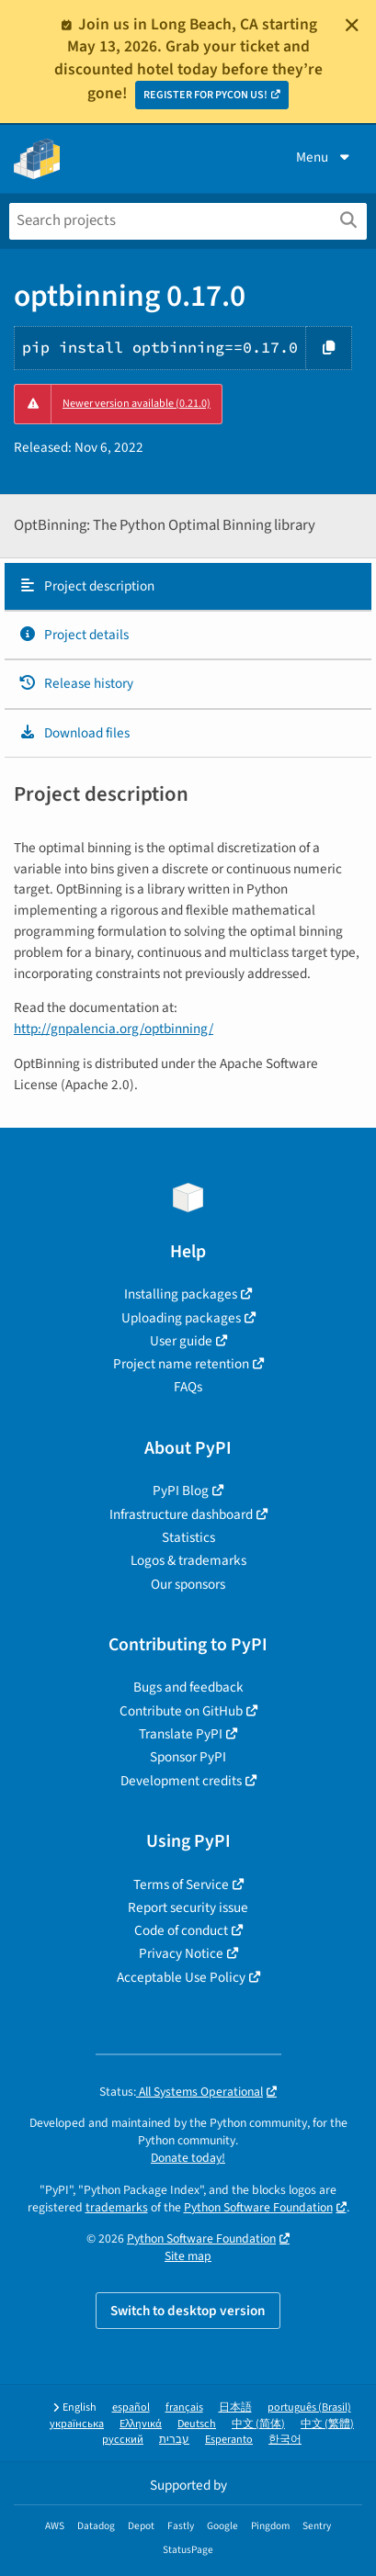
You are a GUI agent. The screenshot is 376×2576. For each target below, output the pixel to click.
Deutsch (196, 2424)
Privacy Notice (181, 1953)
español (131, 2407)
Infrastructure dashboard (181, 1514)
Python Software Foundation (258, 2207)
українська (77, 2424)
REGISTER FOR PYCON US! (205, 95)
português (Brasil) (309, 2407)
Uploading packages (181, 1318)
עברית (174, 2439)
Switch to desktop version (188, 2310)
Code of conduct (181, 1930)
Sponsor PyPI (188, 1757)
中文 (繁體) (327, 2424)
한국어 (285, 2439)
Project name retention (181, 1364)
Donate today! (188, 2157)
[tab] (188, 587)
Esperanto (229, 2439)
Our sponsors (188, 1584)
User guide (181, 1341)
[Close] (352, 25)
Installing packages (180, 1294)
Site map (188, 2256)
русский (122, 2439)
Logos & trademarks (188, 1560)
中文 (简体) (258, 2424)
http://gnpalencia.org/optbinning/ (113, 1028)
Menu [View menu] (324, 157)
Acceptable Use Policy (181, 1977)
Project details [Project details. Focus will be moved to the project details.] (73, 634)
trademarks (116, 2207)
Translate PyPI (180, 1734)
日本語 (235, 2407)
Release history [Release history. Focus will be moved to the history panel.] (75, 683)
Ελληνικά (141, 2424)
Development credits (181, 1781)
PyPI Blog (181, 1490)
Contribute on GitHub (181, 1711)
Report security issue (188, 1907)
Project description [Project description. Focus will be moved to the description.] (86, 586)
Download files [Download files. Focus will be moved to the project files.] (74, 733)
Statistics (188, 1537)
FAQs (188, 1387)
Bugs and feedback (188, 1687)
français (184, 2407)
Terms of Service (181, 1884)
